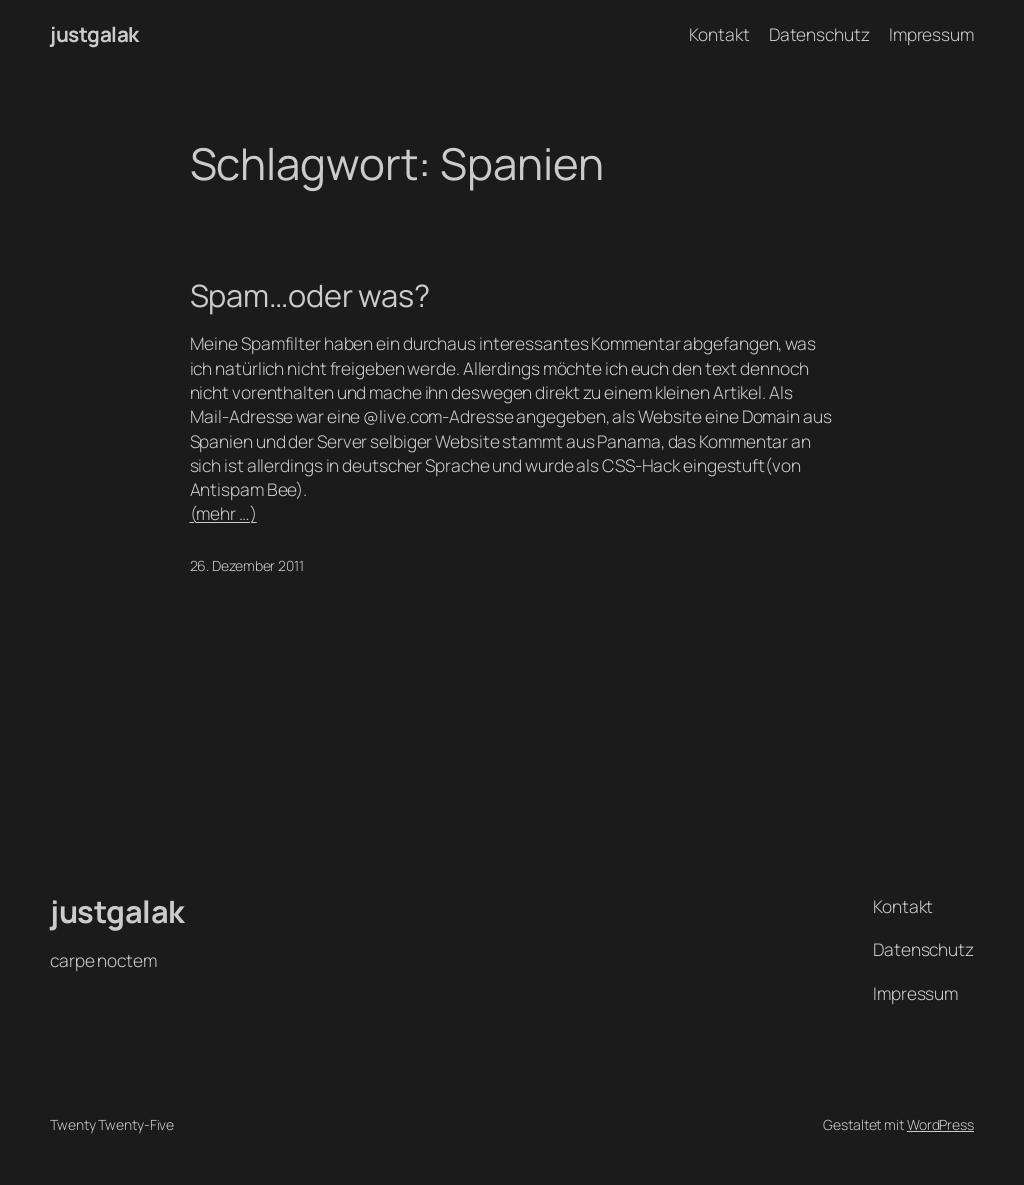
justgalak (94, 34)
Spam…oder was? (310, 295)
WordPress (940, 1124)
